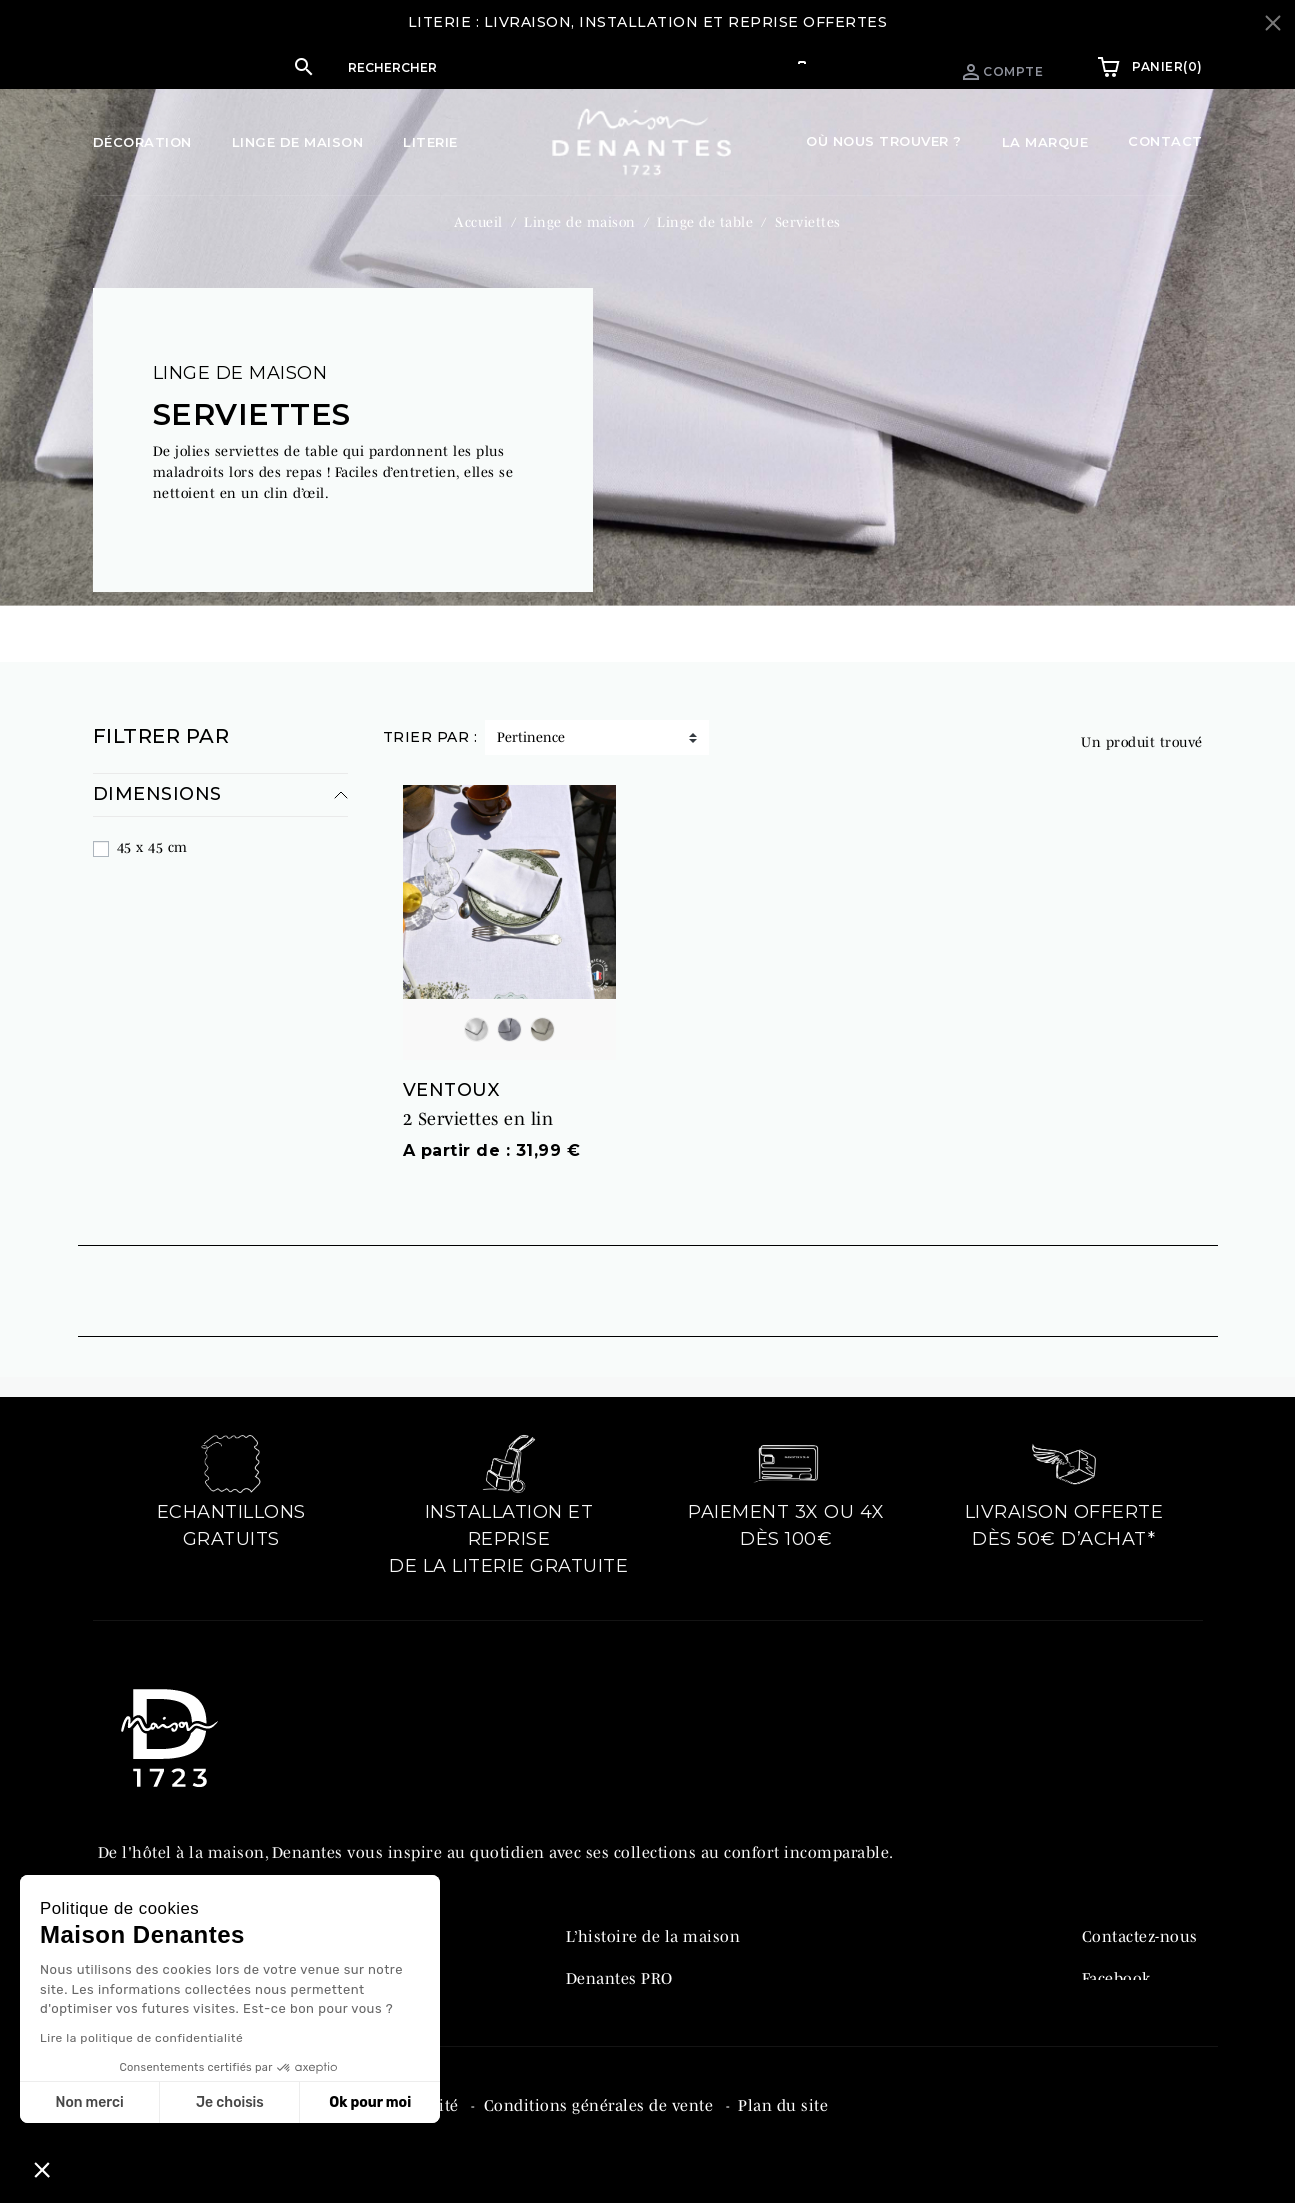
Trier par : (430, 725)
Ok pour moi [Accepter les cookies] (370, 2102)
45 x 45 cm (152, 835)
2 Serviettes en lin (478, 1107)
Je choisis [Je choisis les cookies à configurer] (230, 2102)
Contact (1165, 141)
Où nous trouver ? (884, 141)
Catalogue (604, 2007)
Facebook (1116, 1965)
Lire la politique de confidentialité (141, 2038)
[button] (509, 67)
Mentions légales (164, 2126)
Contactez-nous (1140, 1923)
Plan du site (783, 2126)
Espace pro (858, 66)
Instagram (1120, 2007)
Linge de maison (240, 361)
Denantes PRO (619, 1965)
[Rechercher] (529, 67)
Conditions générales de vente (601, 2126)
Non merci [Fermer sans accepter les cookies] (89, 2102)
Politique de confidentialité (357, 2126)
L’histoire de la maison (653, 1923)
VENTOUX (451, 1077)
